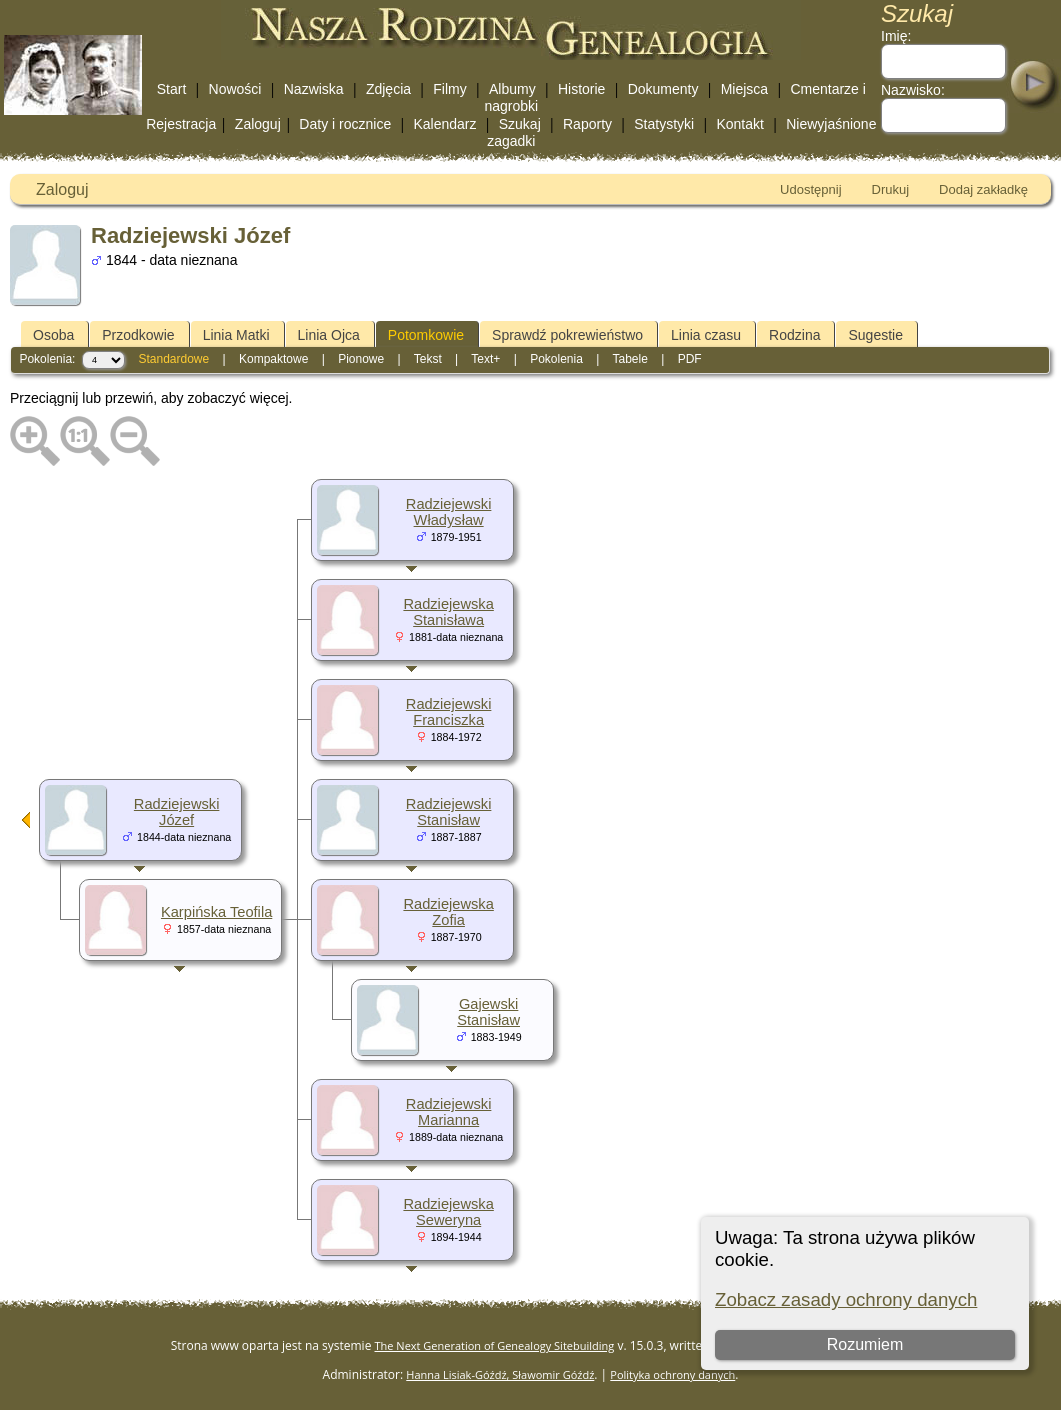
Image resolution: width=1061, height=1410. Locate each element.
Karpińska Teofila (216, 912)
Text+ (485, 359)
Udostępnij (810, 189)
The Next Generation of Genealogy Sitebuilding (495, 1345)
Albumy (512, 89)
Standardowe (173, 359)
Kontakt (739, 124)
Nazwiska (314, 89)
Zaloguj (258, 124)
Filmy (449, 89)
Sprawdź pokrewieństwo (567, 335)
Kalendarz (444, 124)
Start (172, 89)
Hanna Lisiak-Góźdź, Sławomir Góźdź (500, 1374)
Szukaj (520, 124)
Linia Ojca (329, 335)
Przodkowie (138, 335)
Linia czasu (706, 335)
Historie (581, 89)
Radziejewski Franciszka (449, 712)
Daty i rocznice (345, 124)
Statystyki (664, 124)
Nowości (235, 89)
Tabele (629, 359)
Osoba (53, 335)
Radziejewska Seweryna (448, 1212)
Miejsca (744, 89)
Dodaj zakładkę (983, 189)
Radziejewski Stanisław (449, 812)
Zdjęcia (388, 89)
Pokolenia (556, 359)
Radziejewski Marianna (449, 1112)
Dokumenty (663, 89)
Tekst (428, 359)
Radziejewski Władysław (449, 512)
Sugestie (875, 335)
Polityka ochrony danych (672, 1374)
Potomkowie (426, 335)
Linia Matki (236, 335)
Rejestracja (181, 124)
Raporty (587, 124)
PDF (690, 359)
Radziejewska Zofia (448, 912)
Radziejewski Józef (177, 812)
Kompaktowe (273, 359)
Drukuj (891, 189)
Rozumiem (865, 1344)
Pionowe (361, 359)
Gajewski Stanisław (488, 1012)
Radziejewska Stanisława (448, 612)
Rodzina (794, 335)
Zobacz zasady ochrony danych (846, 1299)
